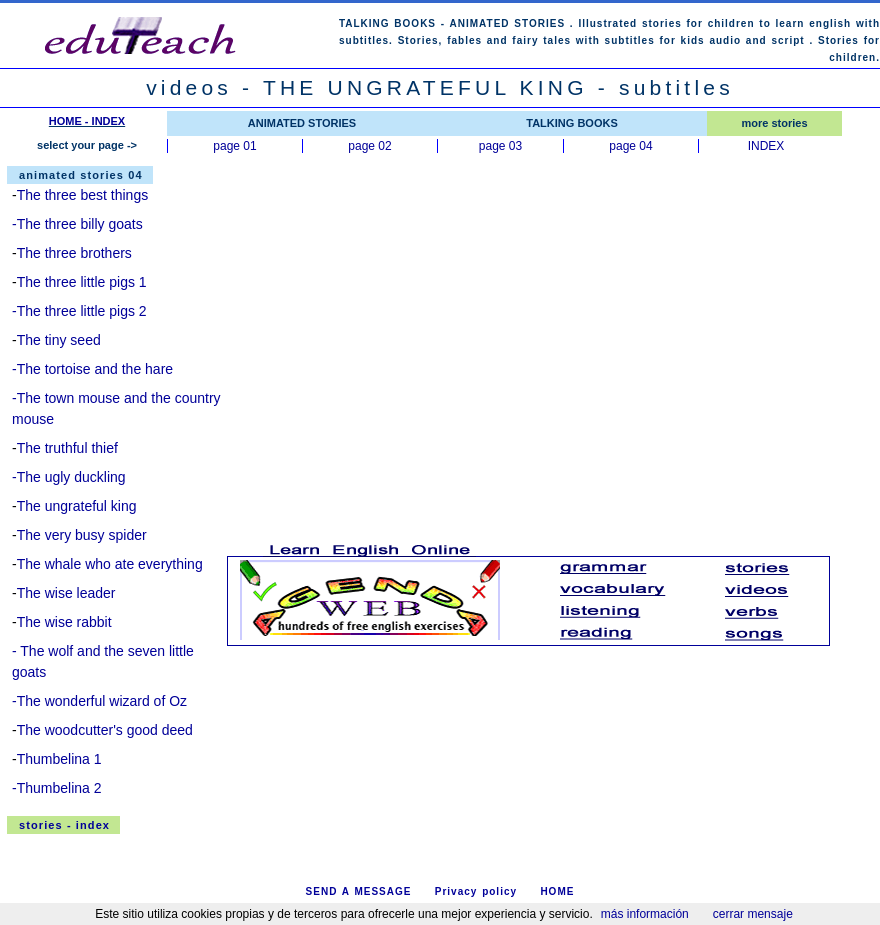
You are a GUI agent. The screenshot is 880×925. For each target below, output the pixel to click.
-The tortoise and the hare (92, 369)
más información (645, 914)
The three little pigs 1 (82, 282)
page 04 (630, 146)
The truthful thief (67, 448)
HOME (557, 891)
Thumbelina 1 (59, 759)
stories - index (64, 825)
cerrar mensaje (753, 914)
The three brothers (74, 253)
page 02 (369, 146)
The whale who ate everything (110, 564)
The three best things (83, 195)
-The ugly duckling (69, 477)
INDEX (766, 146)
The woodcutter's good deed (105, 730)
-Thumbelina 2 (57, 788)
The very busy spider (82, 535)
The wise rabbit (64, 622)
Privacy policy (476, 891)
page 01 (234, 146)
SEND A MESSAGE (359, 891)
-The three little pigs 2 (79, 311)
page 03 (500, 146)
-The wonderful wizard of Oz (99, 701)
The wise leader (66, 593)
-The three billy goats (77, 224)
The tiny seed (59, 340)
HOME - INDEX (87, 121)
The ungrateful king (77, 506)
